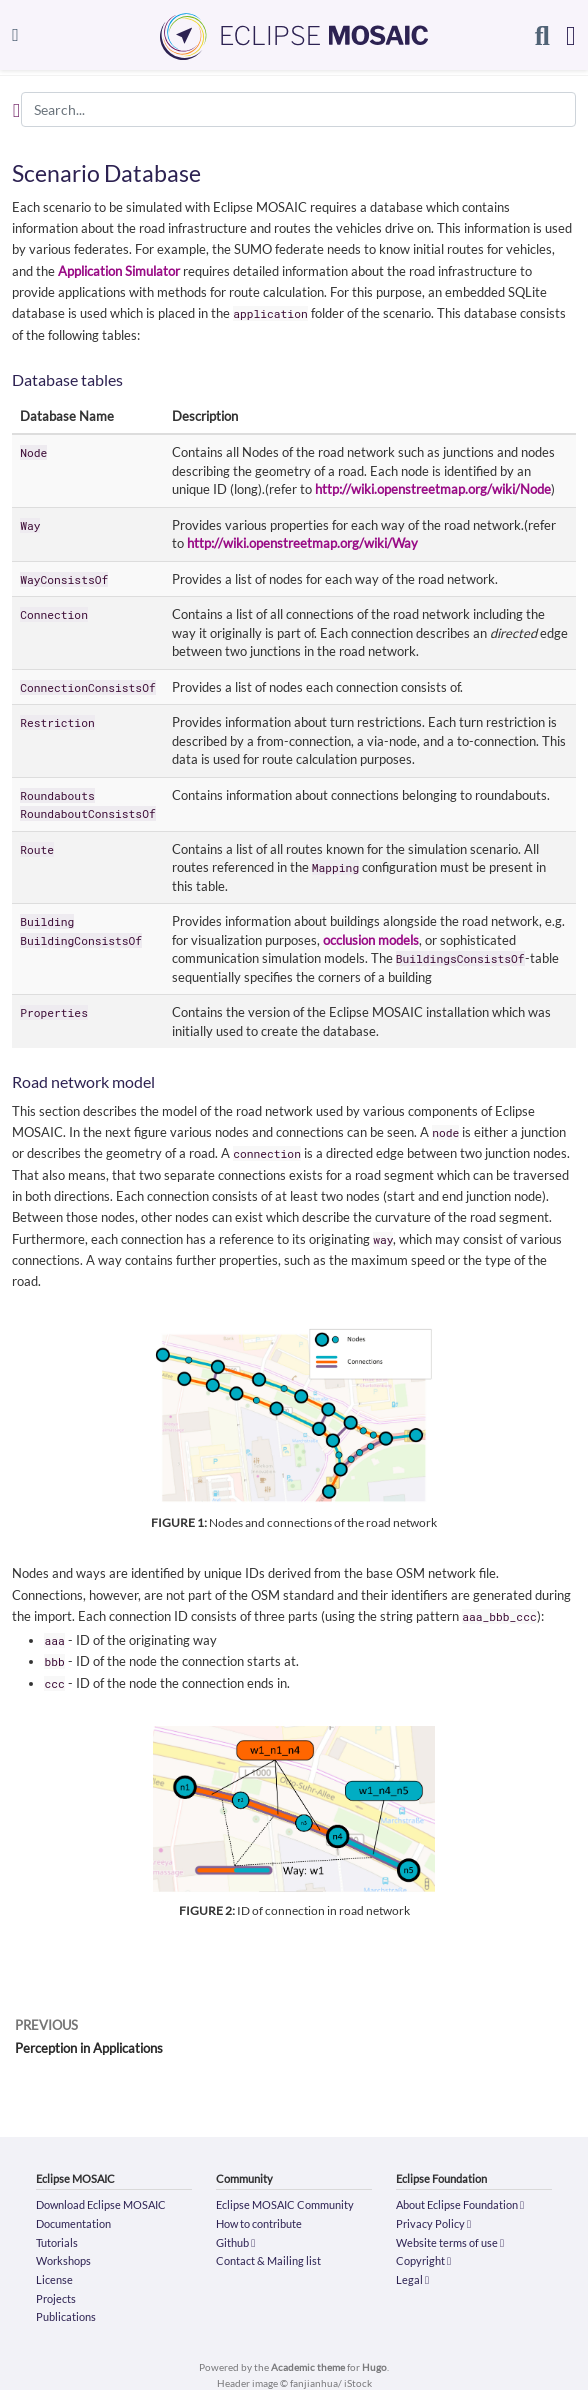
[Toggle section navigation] (16, 110)
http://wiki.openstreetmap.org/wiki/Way (302, 543)
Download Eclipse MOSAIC (101, 2204)
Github (235, 2242)
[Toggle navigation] (15, 34)
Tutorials (57, 2242)
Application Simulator (119, 271)
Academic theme (308, 2367)
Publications (66, 2316)
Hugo (374, 2367)
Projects (56, 2298)
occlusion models (371, 940)
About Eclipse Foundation (460, 2204)
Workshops (63, 2260)
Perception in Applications (89, 2048)
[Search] (542, 35)
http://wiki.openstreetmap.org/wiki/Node (433, 489)
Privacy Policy (433, 2223)
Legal (412, 2279)
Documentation (73, 2223)
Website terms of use (450, 2242)
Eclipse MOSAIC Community (285, 2204)
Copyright (423, 2260)
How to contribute (259, 2223)
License (54, 2279)
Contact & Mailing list (268, 2260)
